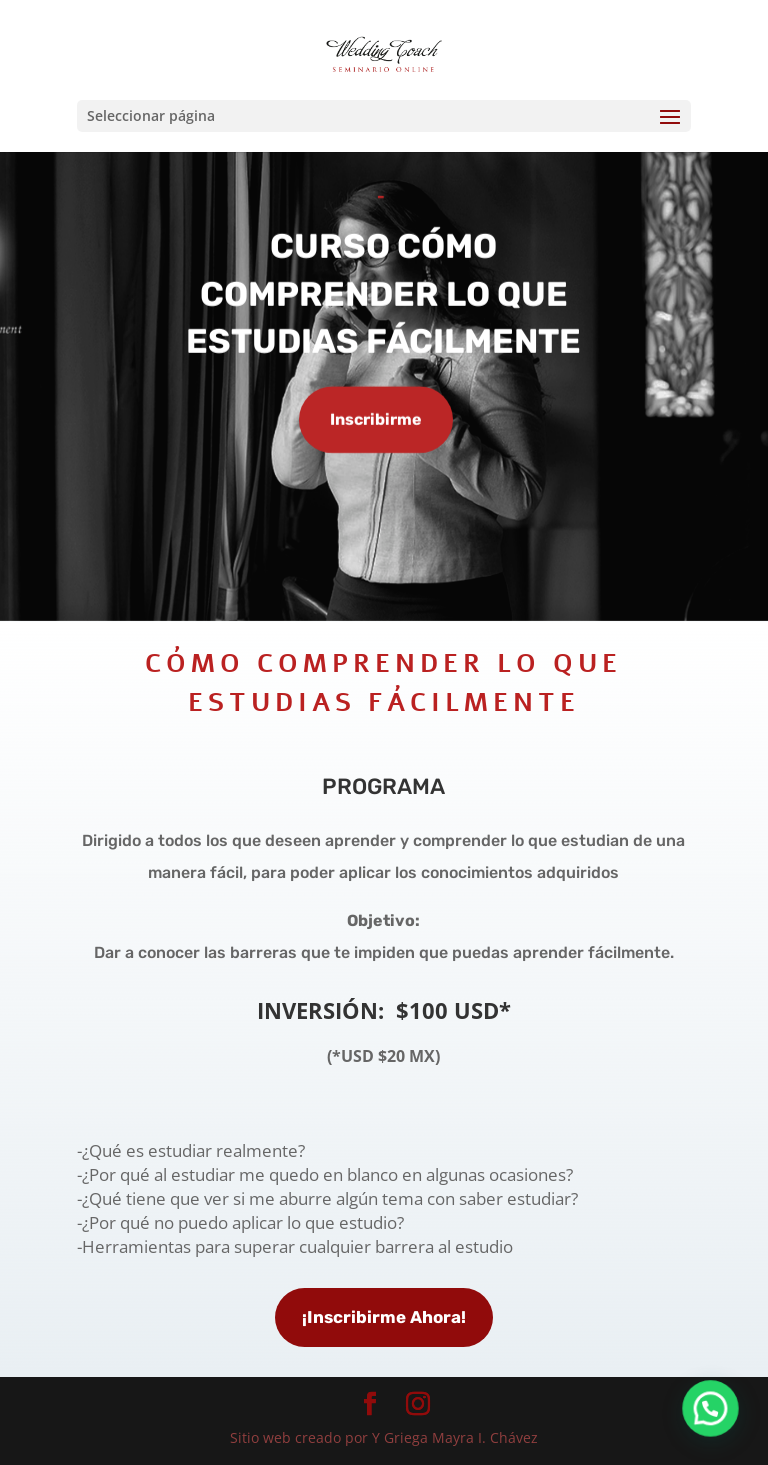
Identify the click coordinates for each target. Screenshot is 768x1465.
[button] (718, 1429)
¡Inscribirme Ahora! (384, 1317)
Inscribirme (376, 420)
